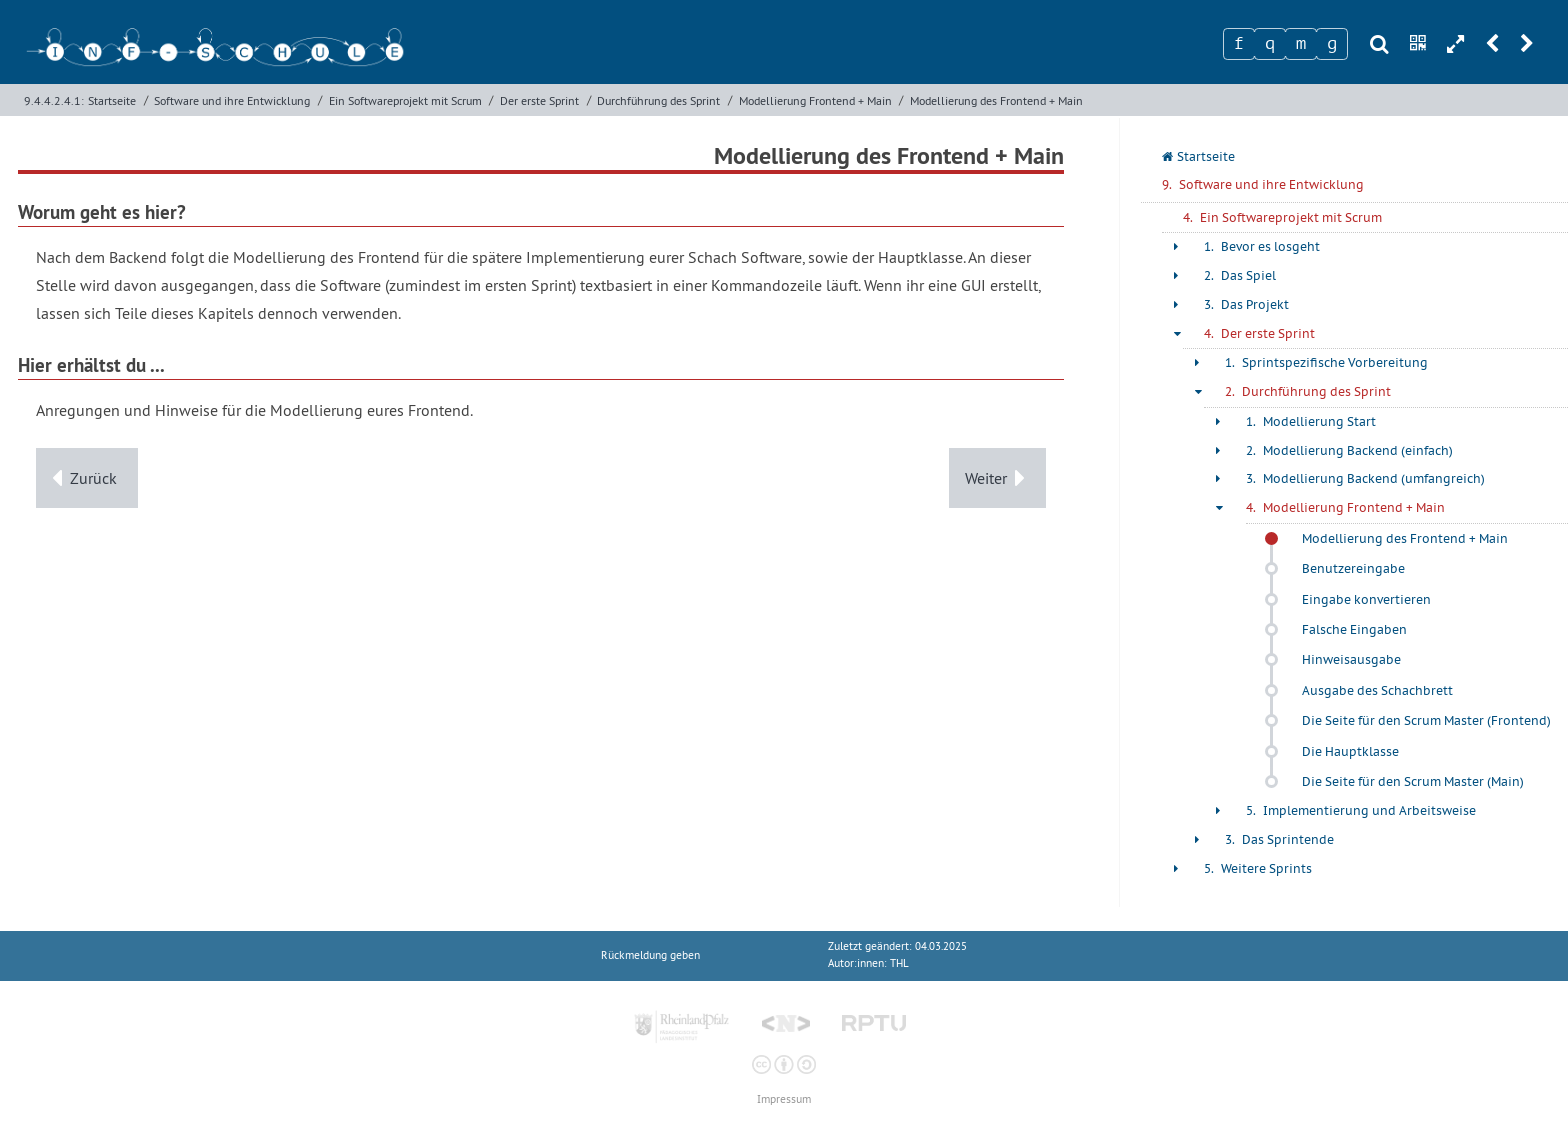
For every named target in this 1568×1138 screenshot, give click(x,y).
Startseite (112, 100)
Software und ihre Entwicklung (232, 100)
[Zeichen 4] (1332, 44)
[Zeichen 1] (1239, 44)
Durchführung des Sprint (658, 100)
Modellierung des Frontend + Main (996, 100)
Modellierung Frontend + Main (815, 100)
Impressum (784, 1099)
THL (899, 963)
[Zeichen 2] (1270, 44)
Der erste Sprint (539, 100)
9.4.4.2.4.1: (54, 100)
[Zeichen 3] (1301, 44)
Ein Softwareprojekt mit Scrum (405, 100)
